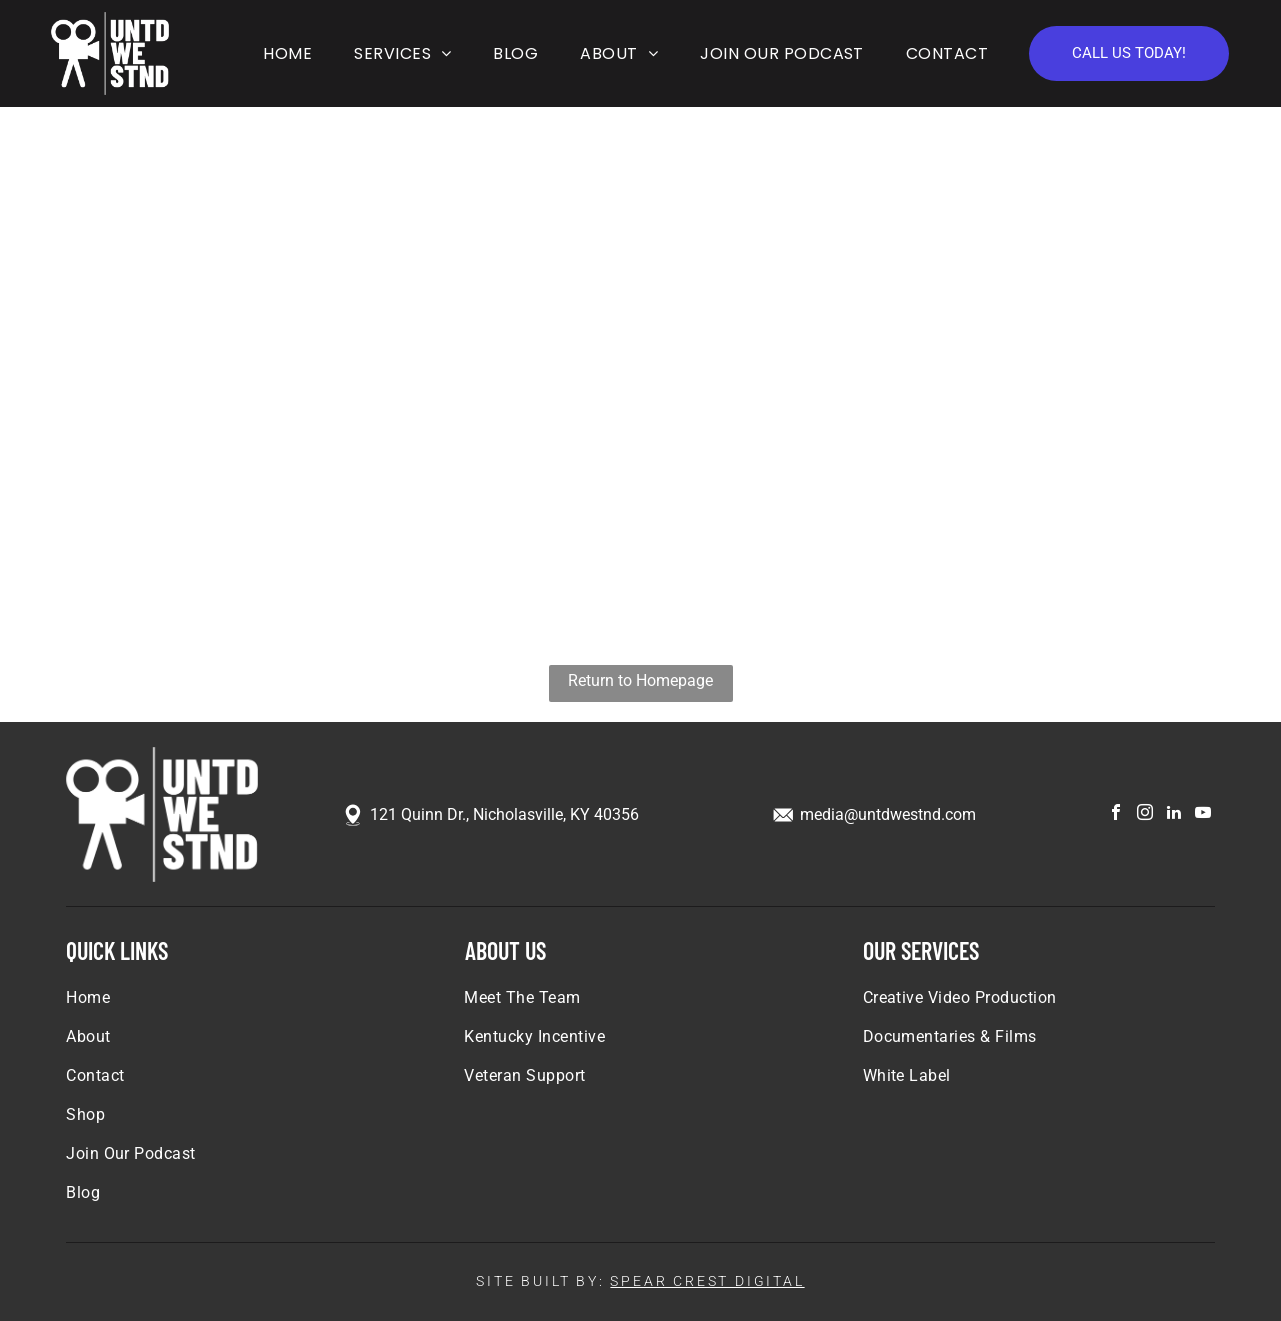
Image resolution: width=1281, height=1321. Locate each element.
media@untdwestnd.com (888, 814)
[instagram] (1145, 814)
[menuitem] (283, 53)
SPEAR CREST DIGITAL (707, 1281)
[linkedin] (1174, 814)
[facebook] (1116, 814)
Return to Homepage (640, 680)
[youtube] (1203, 814)
